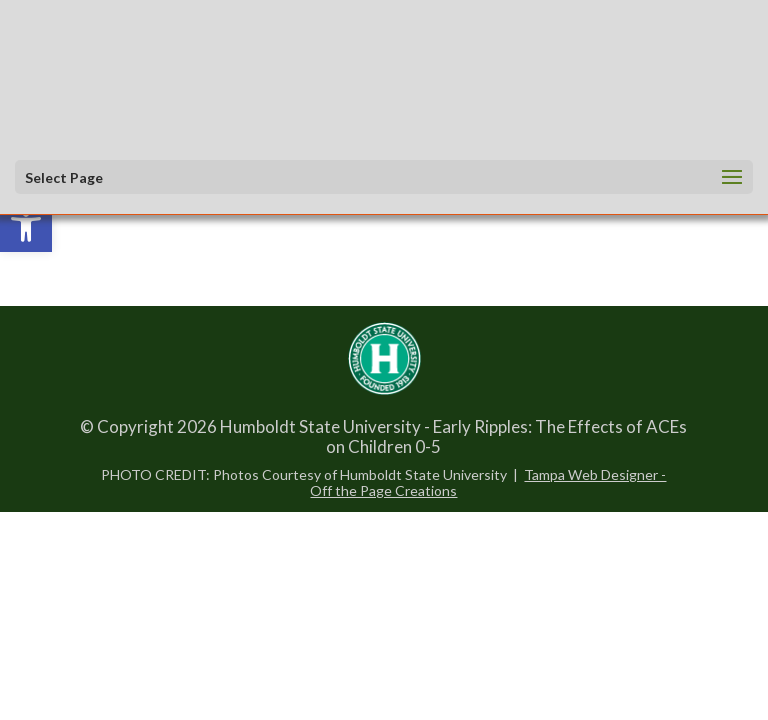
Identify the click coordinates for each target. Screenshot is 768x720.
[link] (26, 226)
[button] (378, 178)
